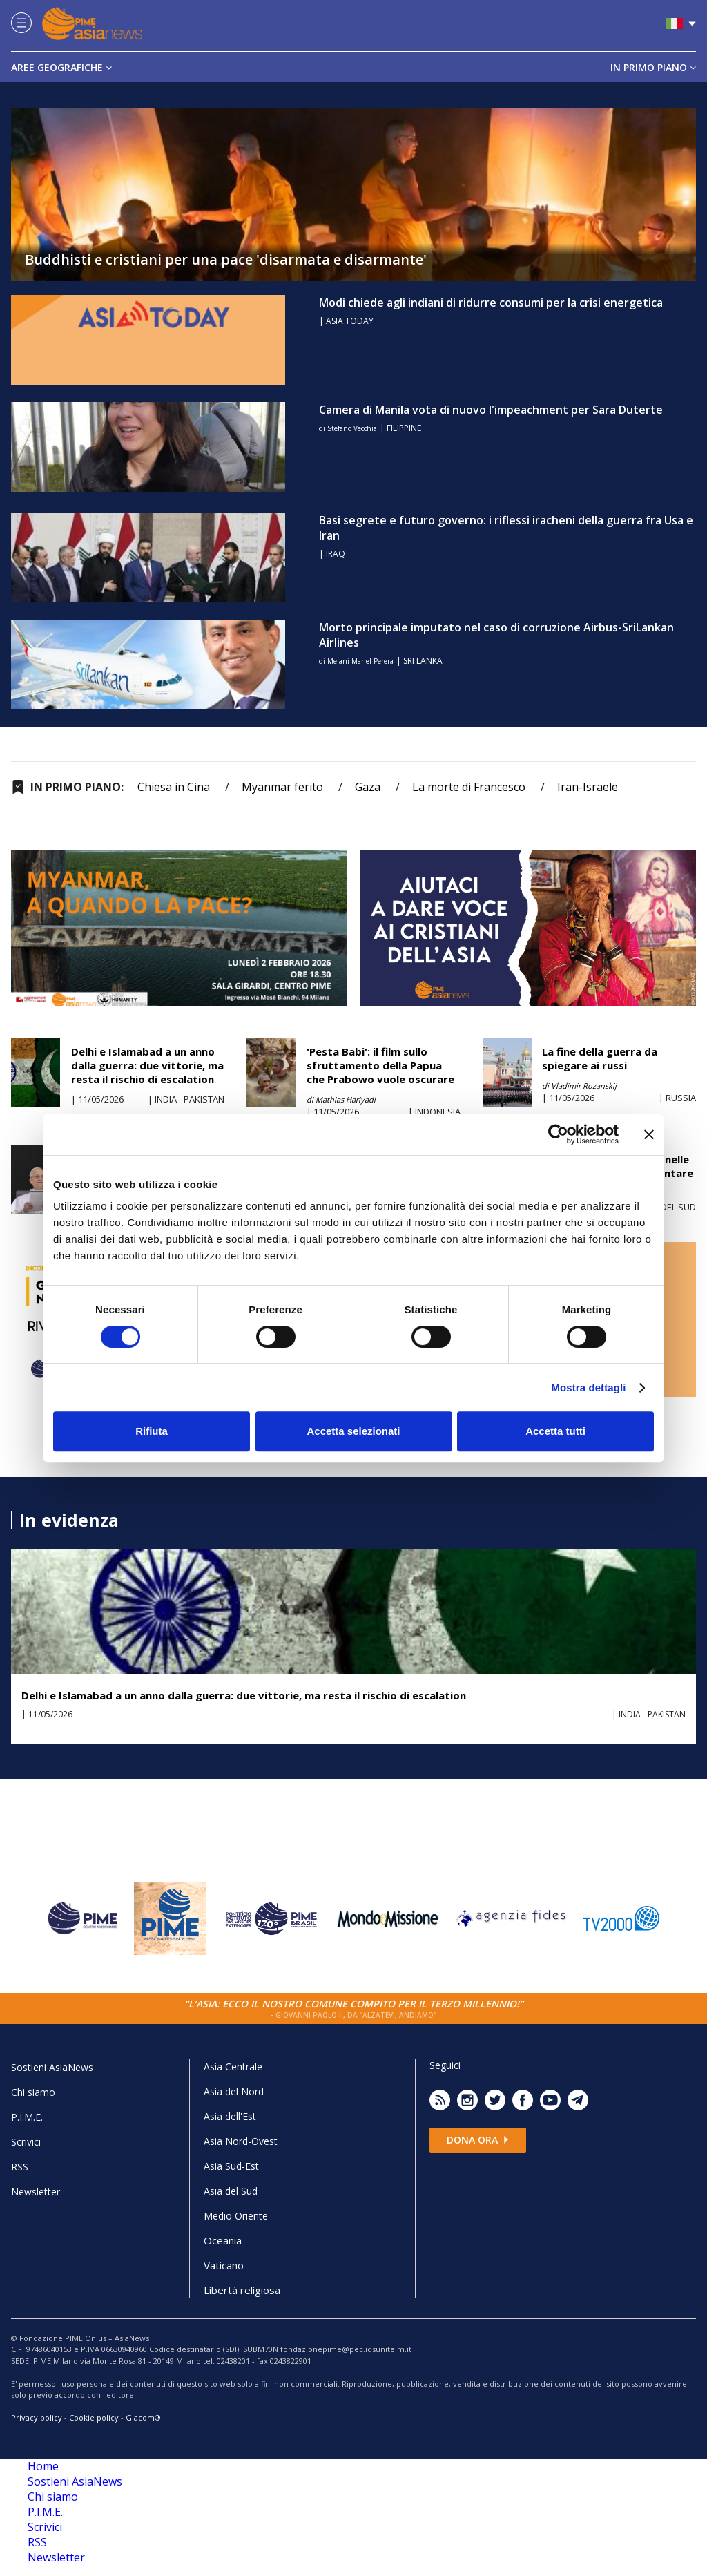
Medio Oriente (236, 2215)
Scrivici (26, 2141)
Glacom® (143, 2417)
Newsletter (35, 2191)
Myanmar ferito (282, 786)
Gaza (367, 786)
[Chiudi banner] (649, 1134)
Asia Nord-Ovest (241, 2141)
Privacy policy (36, 2417)
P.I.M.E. (27, 2117)
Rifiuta (151, 1431)
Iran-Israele (587, 786)
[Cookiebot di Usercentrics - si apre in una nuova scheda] (558, 1134)
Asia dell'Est (230, 2116)
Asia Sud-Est (231, 2166)
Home (43, 2466)
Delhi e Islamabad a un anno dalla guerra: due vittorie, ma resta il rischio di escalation (147, 1065)
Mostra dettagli (588, 1387)
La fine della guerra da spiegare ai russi (599, 1058)
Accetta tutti (555, 1431)
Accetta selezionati (353, 1431)
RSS (19, 2166)
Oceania (223, 2240)
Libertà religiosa (242, 2290)
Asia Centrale (233, 2066)
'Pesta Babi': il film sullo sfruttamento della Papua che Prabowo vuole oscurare (380, 1065)
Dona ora (478, 2139)
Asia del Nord (234, 2091)
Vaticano (224, 2265)
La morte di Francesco (468, 786)
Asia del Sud (231, 2190)
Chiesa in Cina (173, 786)
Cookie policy (94, 2417)
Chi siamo (33, 2092)
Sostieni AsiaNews (52, 2067)
